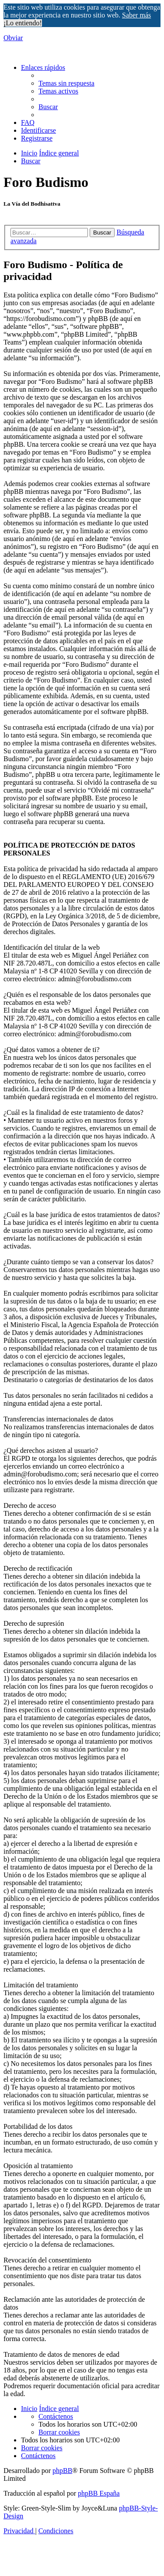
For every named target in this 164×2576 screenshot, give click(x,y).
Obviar (13, 37)
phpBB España (99, 2493)
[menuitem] (66, 83)
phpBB (62, 2470)
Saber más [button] (136, 15)
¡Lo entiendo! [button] (22, 23)
